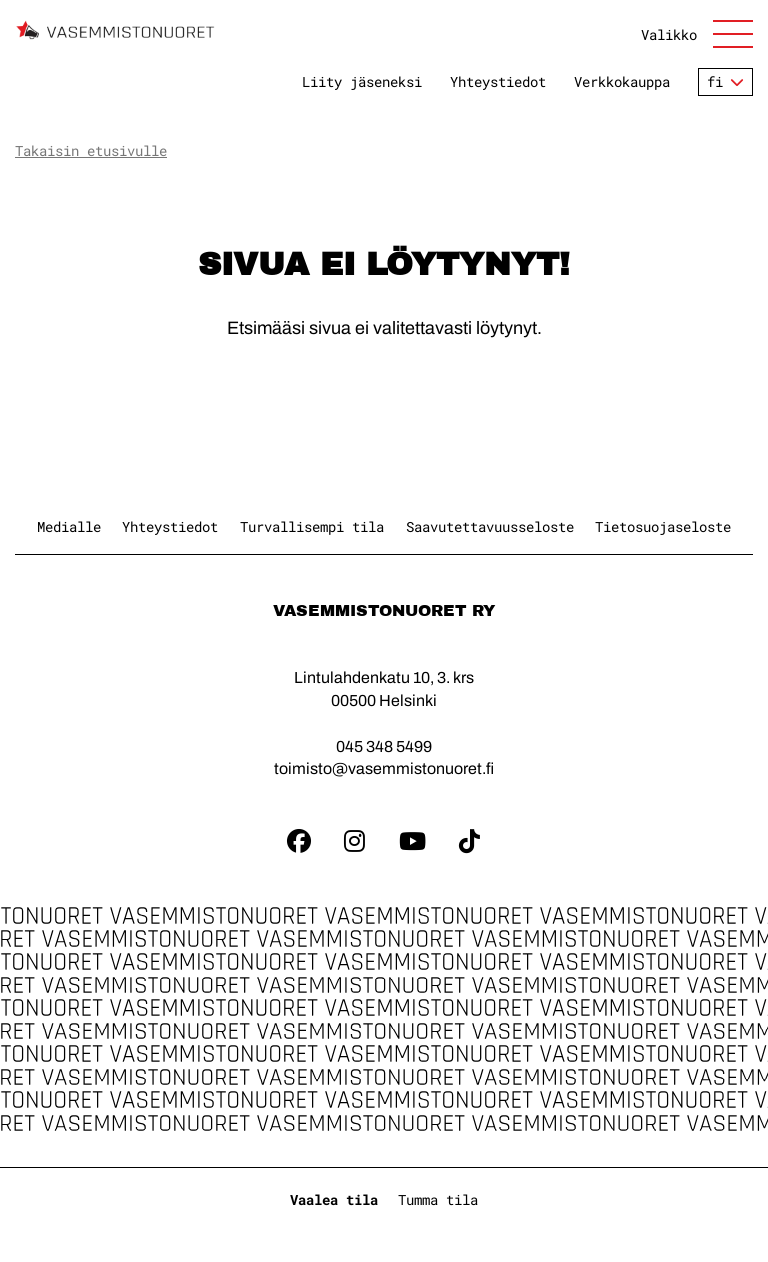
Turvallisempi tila (312, 526)
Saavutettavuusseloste (490, 526)
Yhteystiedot (498, 82)
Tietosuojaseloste (663, 526)
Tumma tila (438, 1199)
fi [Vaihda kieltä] (715, 81)
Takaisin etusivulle (91, 150)
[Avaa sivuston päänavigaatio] (697, 34)
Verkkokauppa (622, 82)
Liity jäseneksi (362, 82)
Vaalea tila (334, 1199)
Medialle (69, 526)
